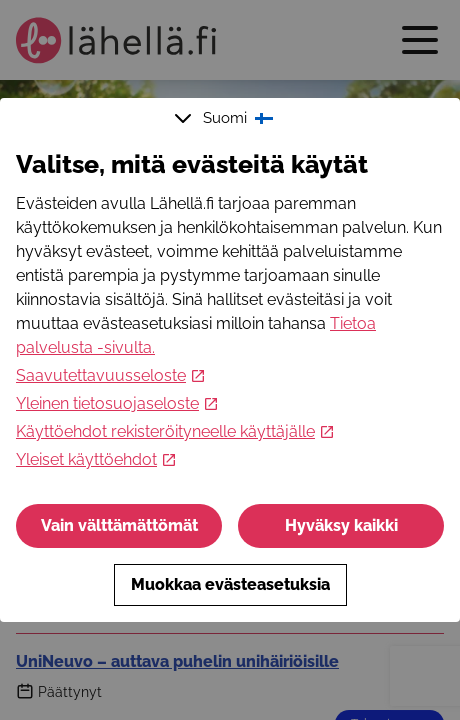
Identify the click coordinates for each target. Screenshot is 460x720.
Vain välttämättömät (119, 525)
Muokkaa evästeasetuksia (230, 584)
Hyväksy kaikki (341, 525)
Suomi (226, 118)
